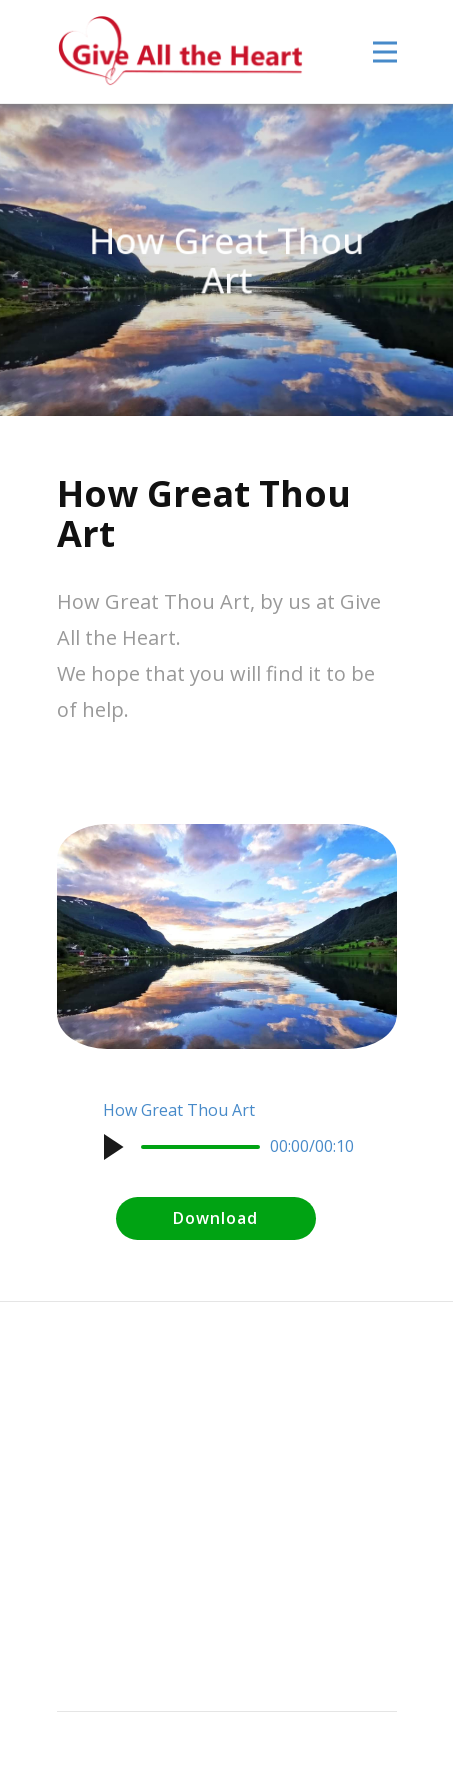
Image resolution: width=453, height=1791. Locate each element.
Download (215, 1218)
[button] (113, 1147)
